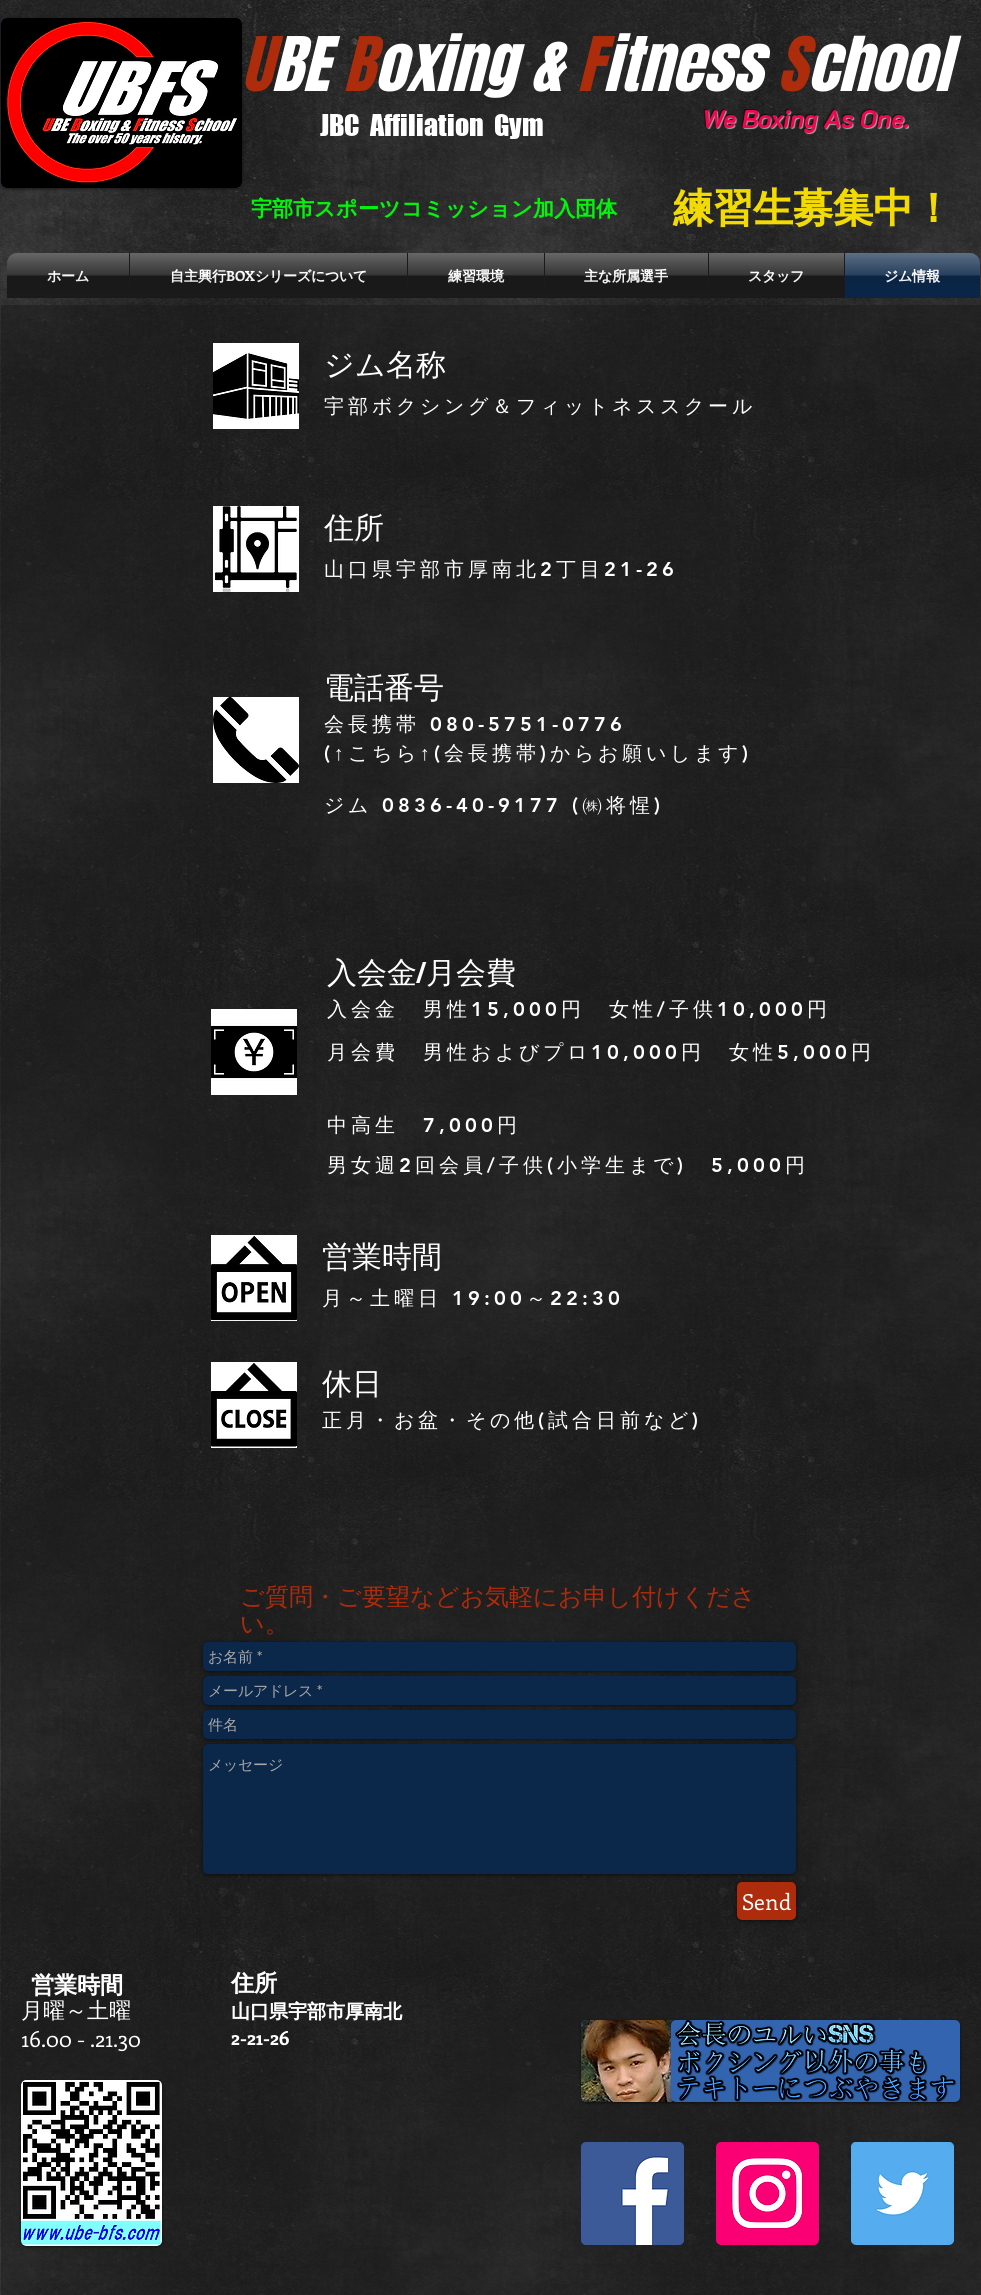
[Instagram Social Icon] (767, 2193)
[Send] (766, 1901)
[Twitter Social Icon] (902, 2193)
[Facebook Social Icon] (632, 2193)
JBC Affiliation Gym (432, 125)
